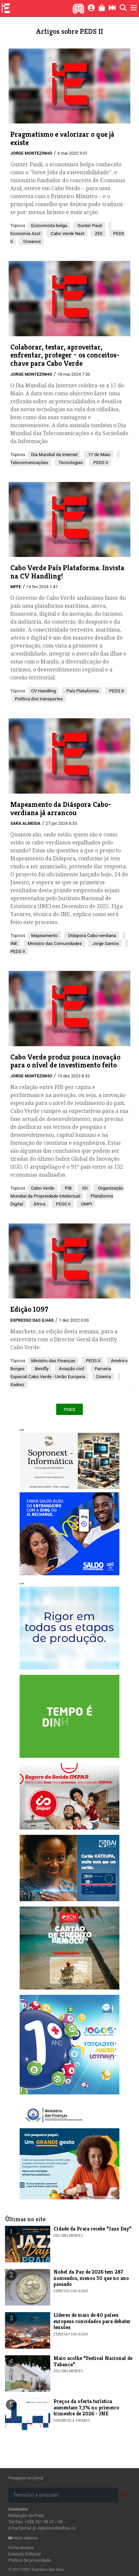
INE (13, 943)
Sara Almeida (25, 823)
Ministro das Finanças (53, 1360)
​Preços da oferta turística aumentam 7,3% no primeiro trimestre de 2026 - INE (86, 2407)
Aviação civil (71, 1368)
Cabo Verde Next (67, 233)
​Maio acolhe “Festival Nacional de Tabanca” (93, 2361)
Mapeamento (44, 935)
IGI (84, 1188)
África (38, 1204)
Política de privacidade (29, 2560)
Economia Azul (25, 233)
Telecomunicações (29, 462)
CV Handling (43, 690)
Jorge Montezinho (31, 153)
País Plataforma (82, 690)
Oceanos (31, 241)
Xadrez (17, 1384)
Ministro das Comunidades (54, 943)
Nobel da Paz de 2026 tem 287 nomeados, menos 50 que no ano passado (91, 2278)
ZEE (98, 233)
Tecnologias (70, 462)
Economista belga (49, 225)
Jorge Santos (105, 943)
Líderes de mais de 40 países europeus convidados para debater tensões (92, 2321)
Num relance (23, 2538)
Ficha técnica (21, 2547)
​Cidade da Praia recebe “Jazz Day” (92, 2228)
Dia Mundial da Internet (54, 454)
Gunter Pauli (89, 225)
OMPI (86, 1204)
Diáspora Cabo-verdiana (91, 935)
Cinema (103, 1376)
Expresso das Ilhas (32, 1320)
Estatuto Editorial (24, 2553)
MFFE (15, 586)
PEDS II (100, 462)
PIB (67, 1188)
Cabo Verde (42, 1188)
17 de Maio (98, 454)
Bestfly (41, 1368)
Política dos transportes (39, 698)
